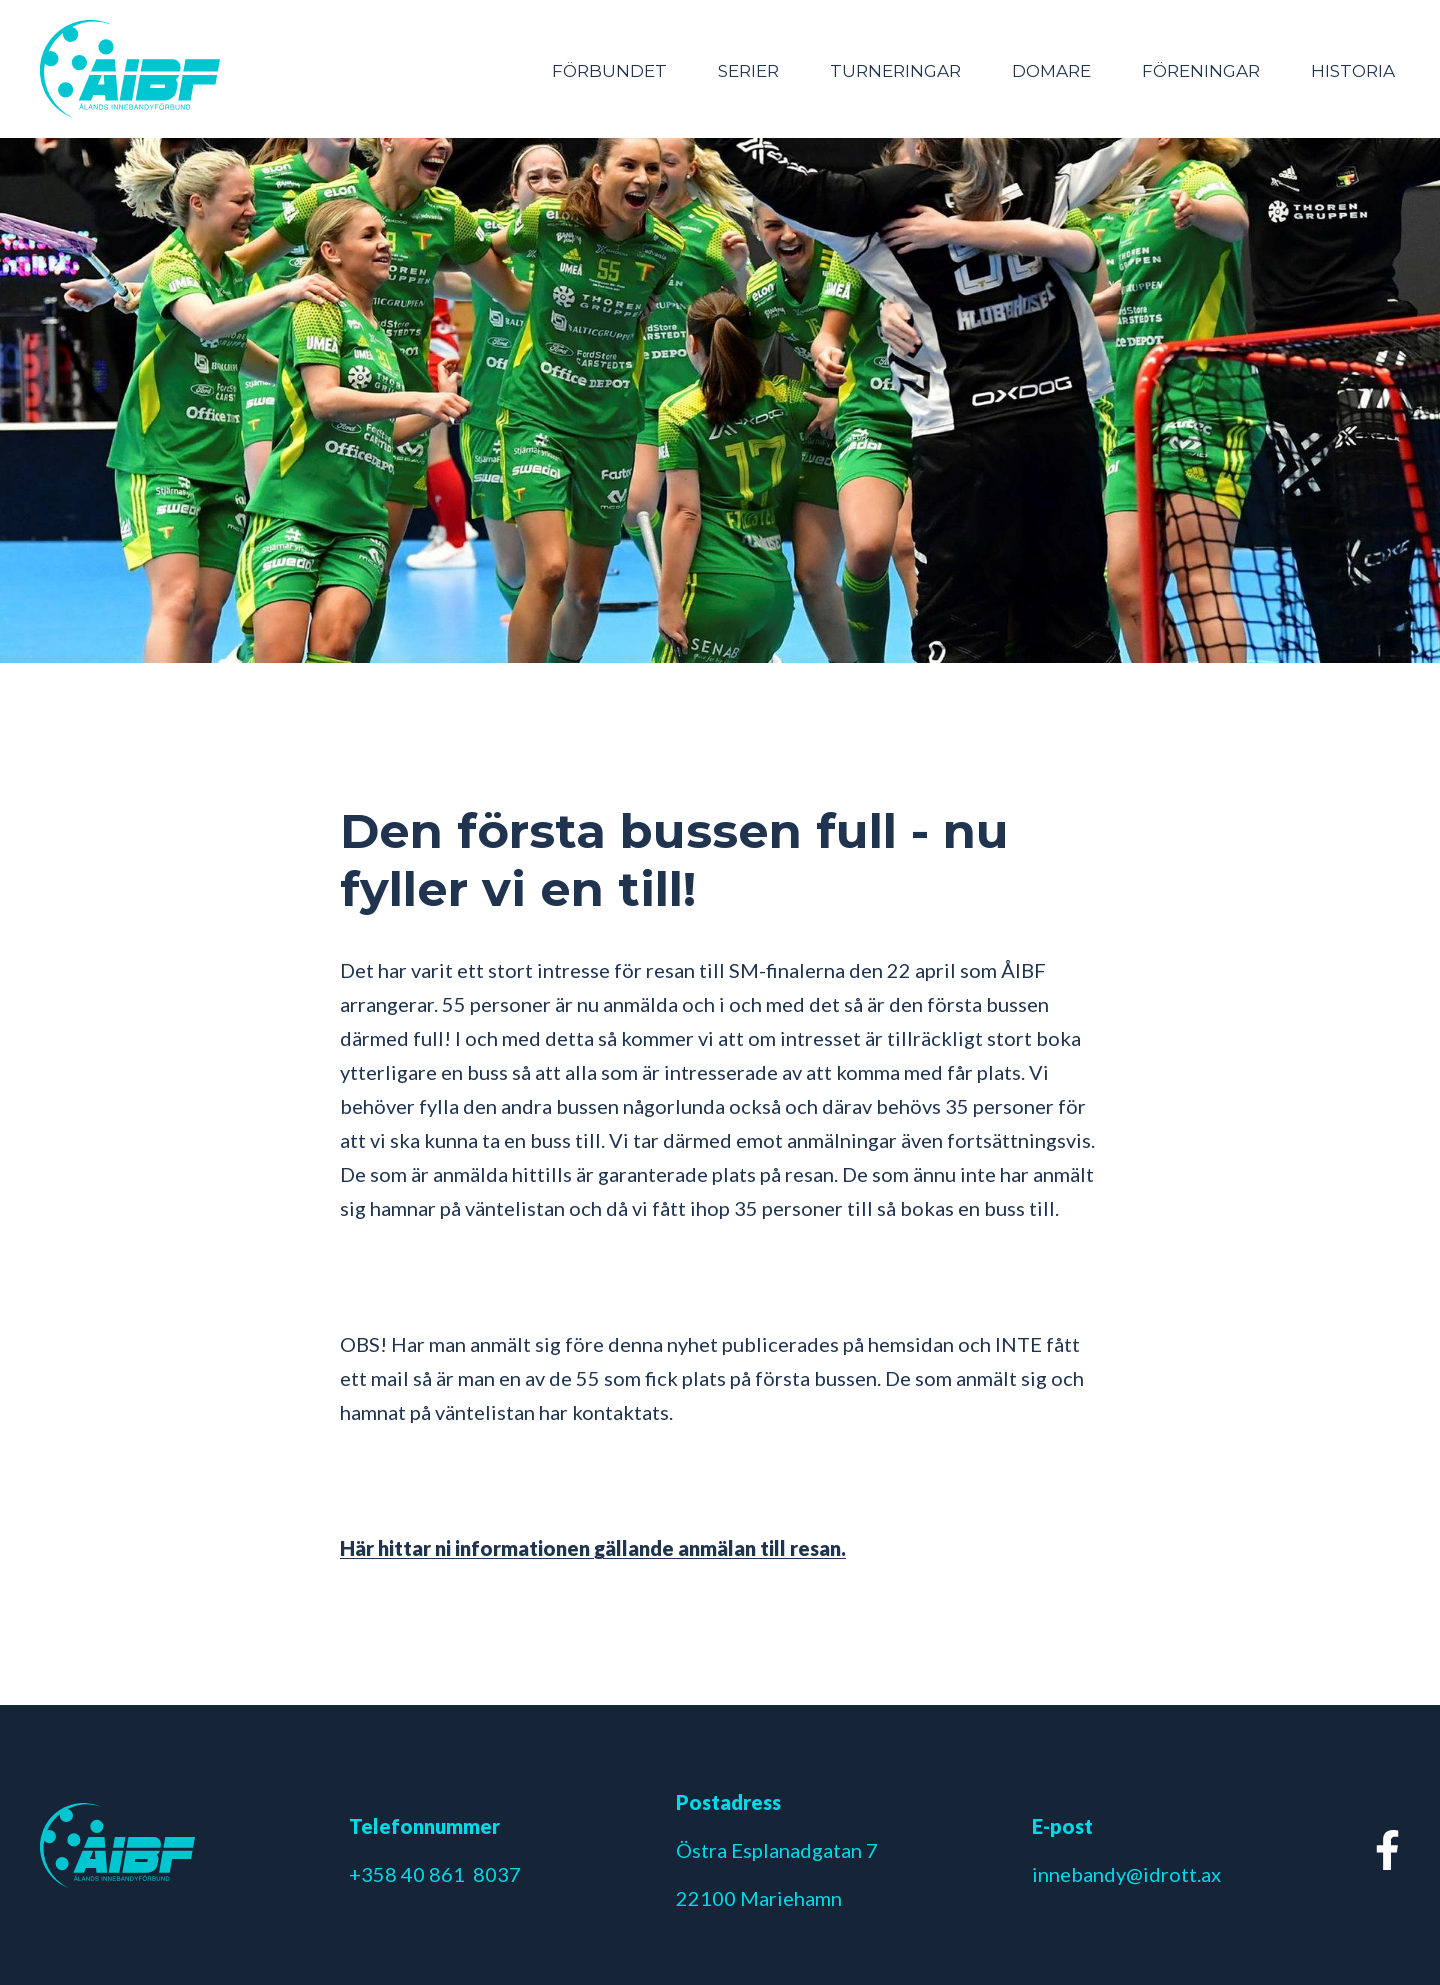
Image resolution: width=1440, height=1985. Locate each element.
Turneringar (895, 71)
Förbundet (609, 71)
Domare (1051, 71)
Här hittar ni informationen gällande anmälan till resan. (593, 1548)
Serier (748, 71)
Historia (1353, 71)
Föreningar (1201, 71)
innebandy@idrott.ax (1126, 1874)
